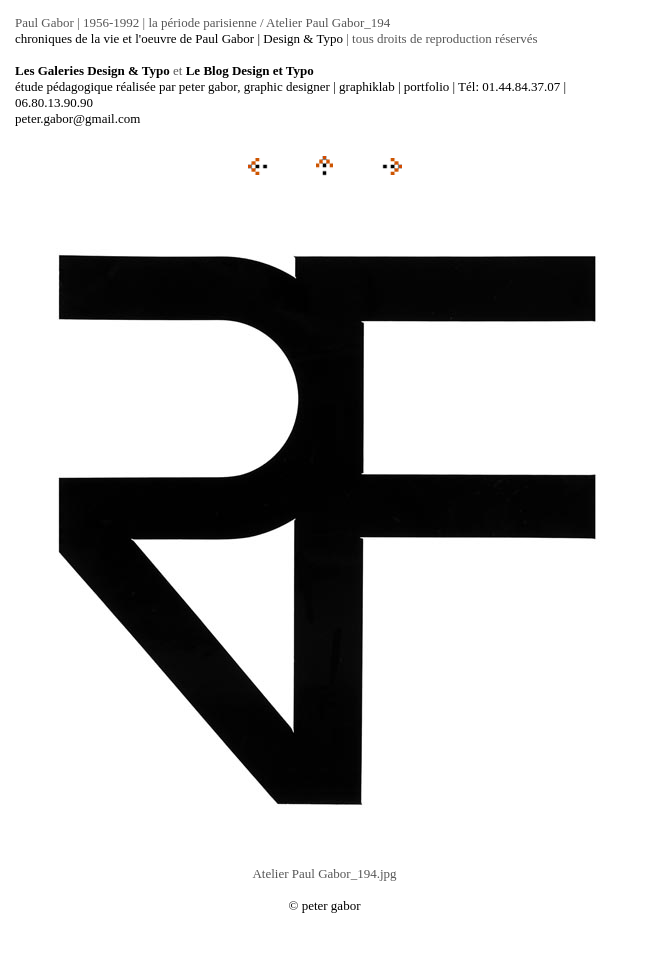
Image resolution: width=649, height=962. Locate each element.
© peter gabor (325, 905)
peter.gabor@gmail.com (77, 118)
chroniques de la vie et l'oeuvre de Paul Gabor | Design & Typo (179, 38)
